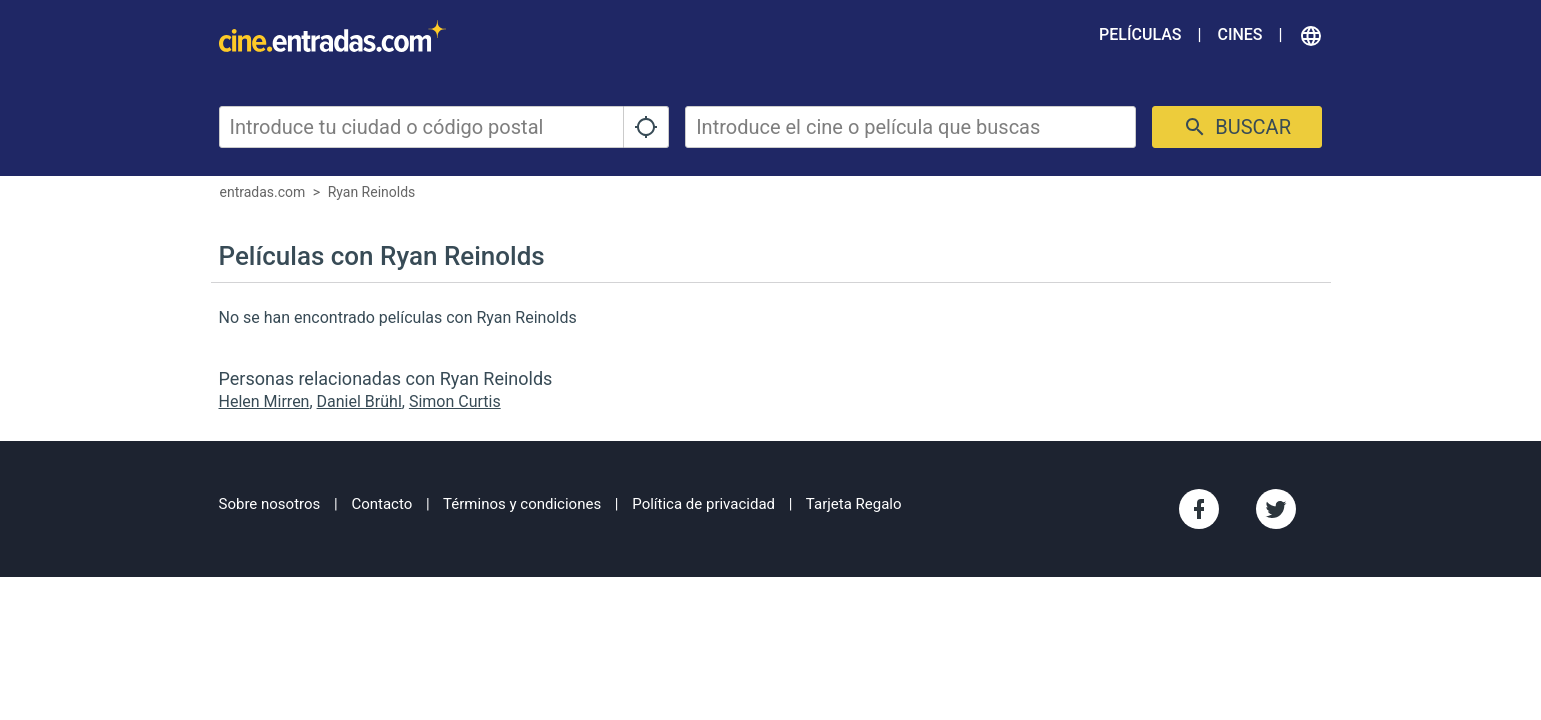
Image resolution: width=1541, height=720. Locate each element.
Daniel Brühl (359, 401)
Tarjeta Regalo (854, 504)
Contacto (381, 504)
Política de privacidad (703, 504)
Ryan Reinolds (372, 192)
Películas (1140, 34)
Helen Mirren (264, 401)
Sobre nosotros (270, 504)
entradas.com (263, 192)
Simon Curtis (455, 401)
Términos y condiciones (522, 504)
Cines (1239, 34)
